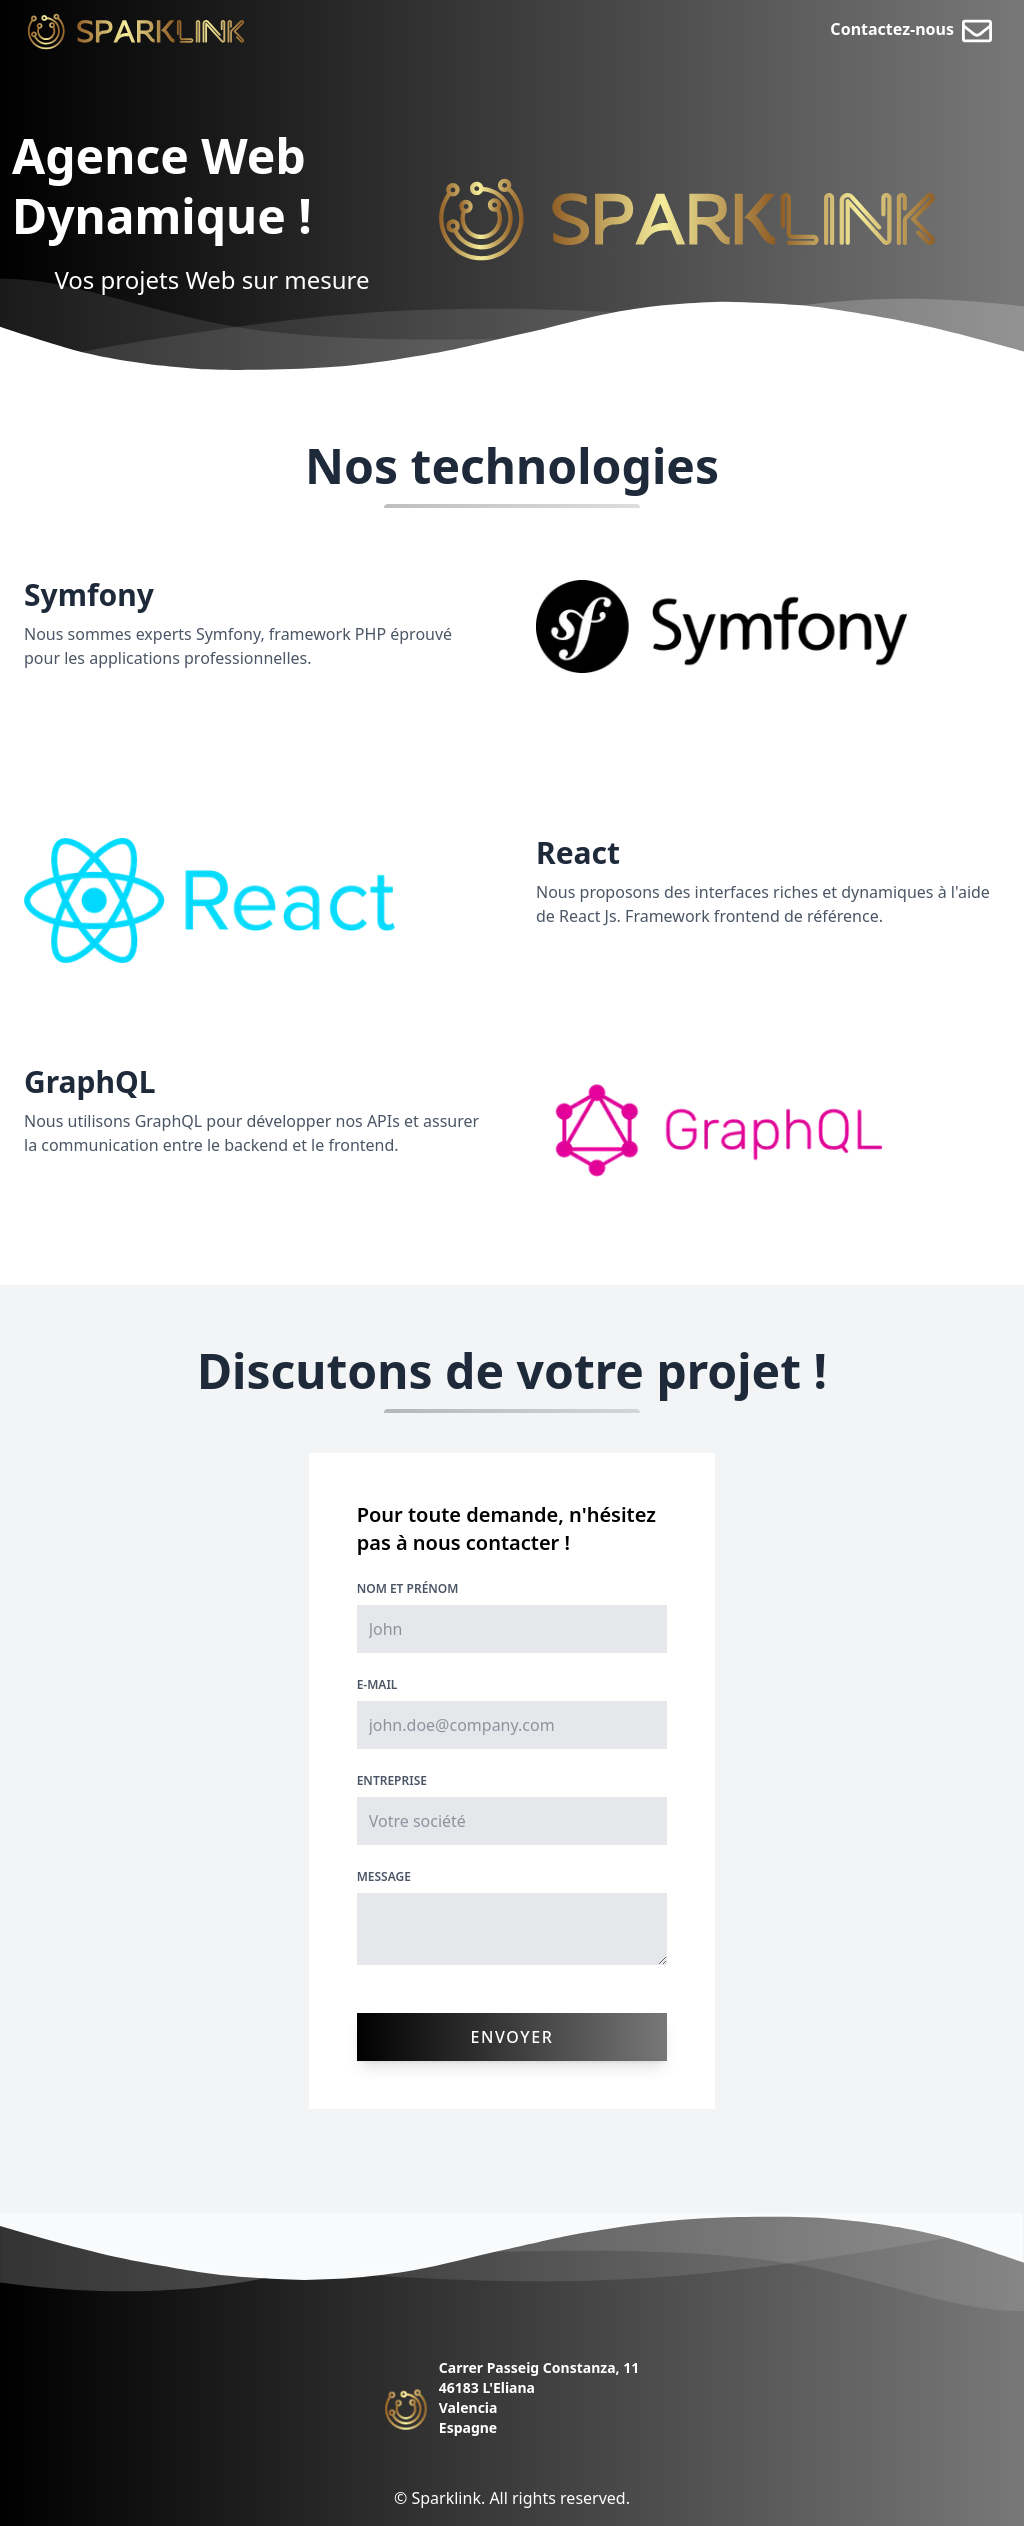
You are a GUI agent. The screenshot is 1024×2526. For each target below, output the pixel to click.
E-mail (377, 1685)
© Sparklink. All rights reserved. (512, 2498)
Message (384, 1877)
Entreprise (392, 1781)
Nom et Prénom (408, 1589)
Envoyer (512, 2037)
